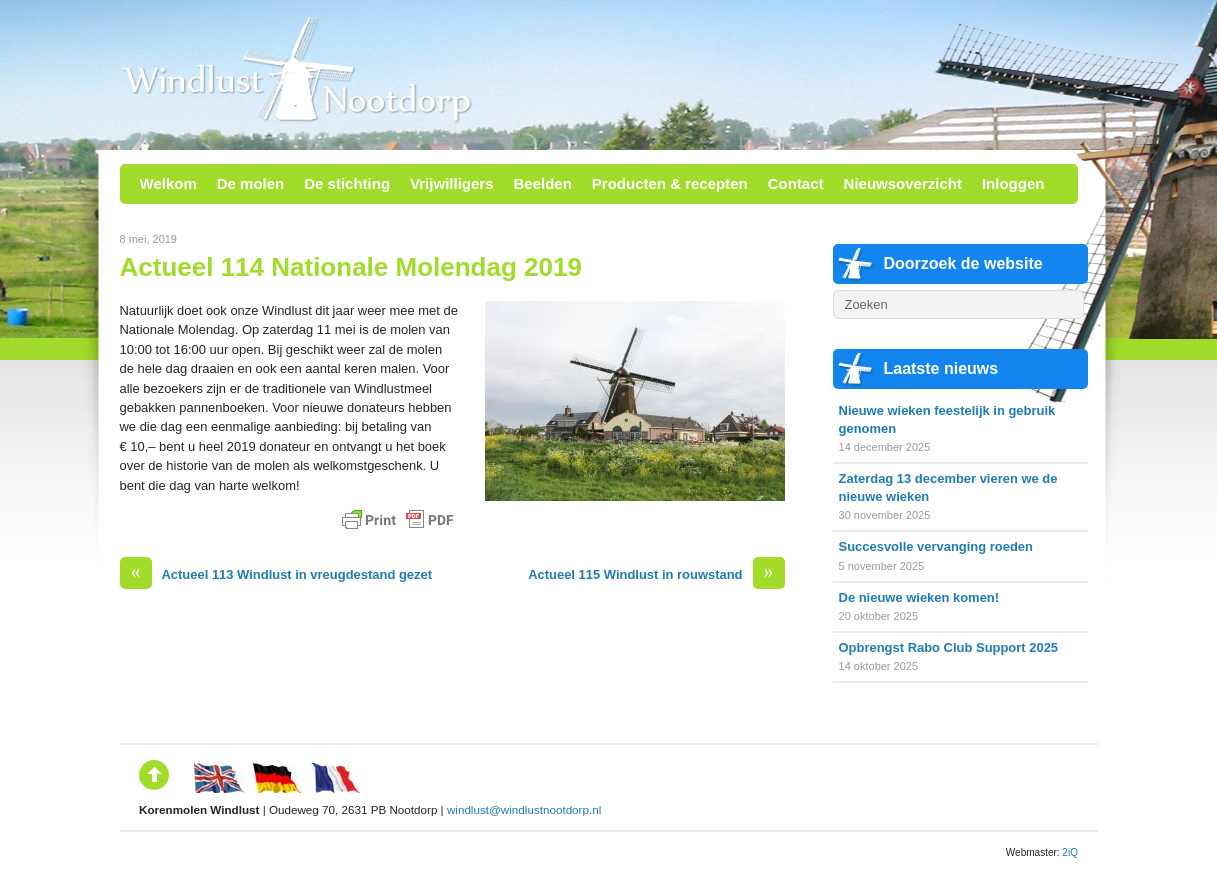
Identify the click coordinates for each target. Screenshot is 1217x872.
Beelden (542, 183)
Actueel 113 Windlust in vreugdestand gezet (276, 574)
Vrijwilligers (451, 183)
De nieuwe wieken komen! (919, 597)
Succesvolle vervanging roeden (936, 546)
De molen (251, 183)
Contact (796, 183)
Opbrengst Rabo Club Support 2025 (949, 647)
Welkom (168, 183)
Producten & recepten (670, 183)
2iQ (1070, 852)
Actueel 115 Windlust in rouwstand (656, 574)
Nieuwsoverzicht (903, 183)
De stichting (347, 183)
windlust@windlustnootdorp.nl (524, 809)
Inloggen (1013, 183)
